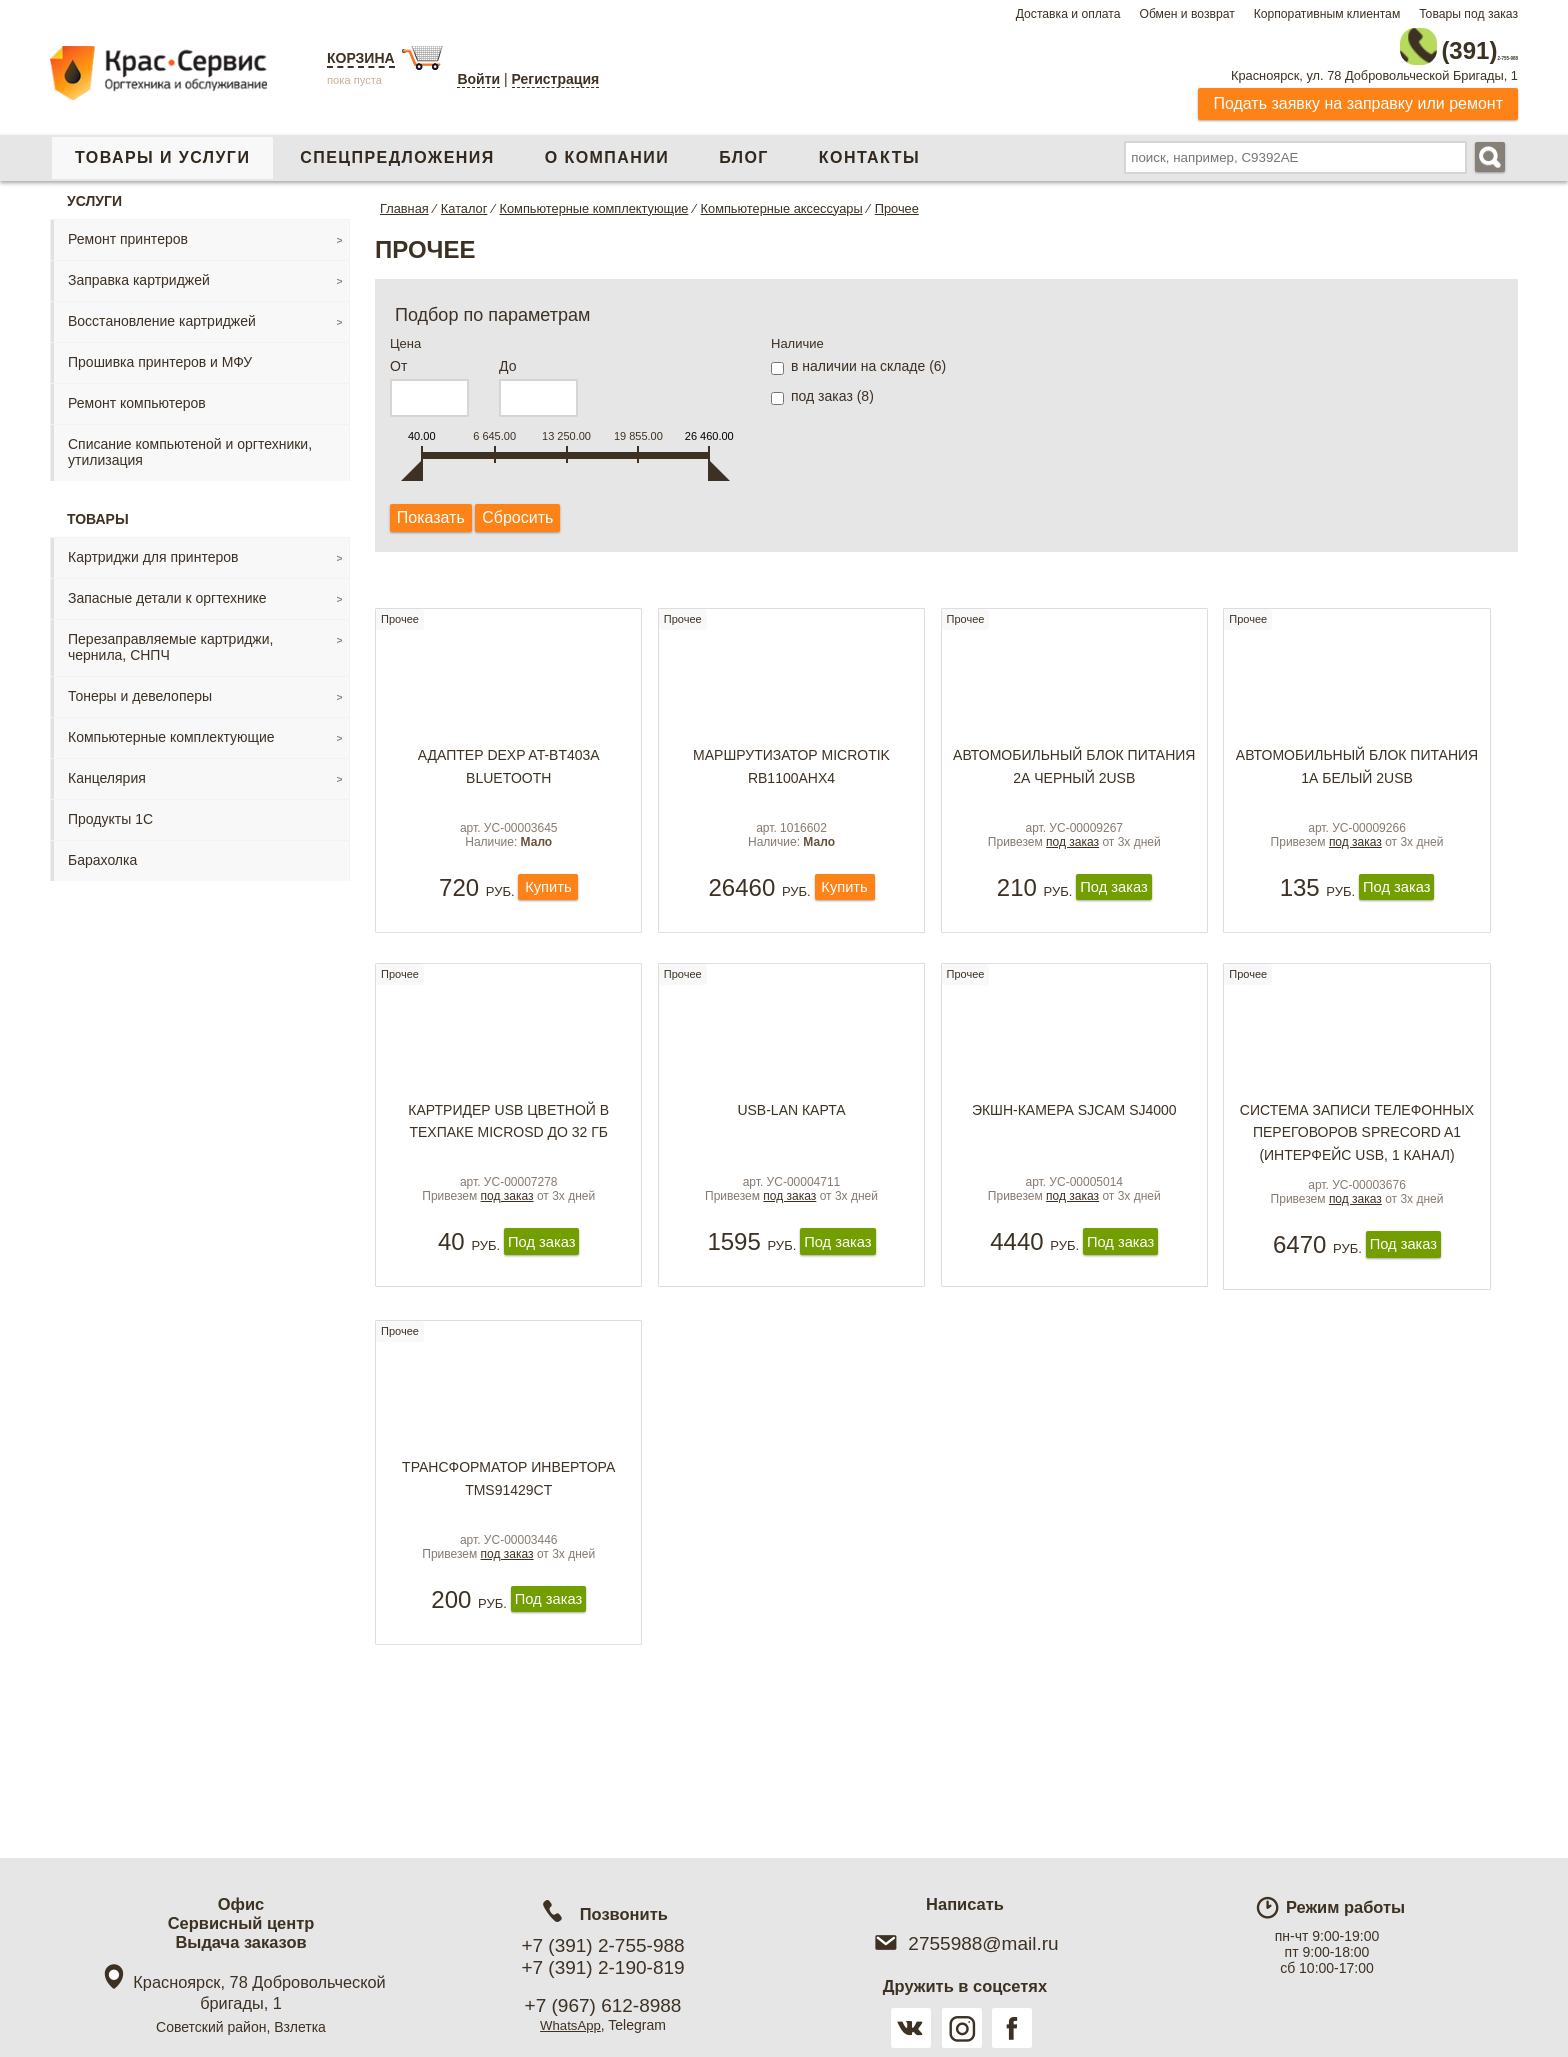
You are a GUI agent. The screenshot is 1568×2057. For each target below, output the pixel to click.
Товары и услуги (162, 148)
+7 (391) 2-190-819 (602, 1967)
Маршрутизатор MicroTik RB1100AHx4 (791, 771)
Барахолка (102, 851)
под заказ (1072, 870)
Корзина (361, 58)
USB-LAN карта (791, 1148)
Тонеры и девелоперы (140, 687)
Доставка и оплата (1068, 14)
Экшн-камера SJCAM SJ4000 (1074, 1148)
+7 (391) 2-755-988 (602, 1945)
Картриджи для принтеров (153, 548)
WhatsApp (570, 2025)
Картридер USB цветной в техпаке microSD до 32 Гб (508, 1159)
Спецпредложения (397, 148)
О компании (607, 148)
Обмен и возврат (1186, 14)
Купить (548, 917)
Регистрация (556, 79)
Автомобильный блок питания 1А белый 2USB (1357, 771)
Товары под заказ (1468, 14)
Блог (744, 148)
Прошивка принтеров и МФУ (160, 353)
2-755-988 (1417, 42)
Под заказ (1113, 917)
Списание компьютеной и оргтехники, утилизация (190, 443)
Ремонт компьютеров (137, 394)
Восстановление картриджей (162, 312)
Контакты (869, 148)
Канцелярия (107, 769)
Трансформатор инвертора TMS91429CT (508, 1547)
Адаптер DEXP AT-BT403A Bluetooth (509, 771)
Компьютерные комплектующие (171, 728)
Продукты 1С (110, 810)
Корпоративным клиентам (1327, 14)
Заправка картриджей (139, 271)
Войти (478, 79)
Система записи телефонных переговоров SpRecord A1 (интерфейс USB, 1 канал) (1357, 1170)
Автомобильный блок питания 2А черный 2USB (1074, 771)
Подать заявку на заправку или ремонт (1358, 94)
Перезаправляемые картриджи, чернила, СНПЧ (170, 638)
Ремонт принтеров (128, 230)
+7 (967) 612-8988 (603, 2005)
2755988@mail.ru (964, 1943)
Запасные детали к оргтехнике (167, 589)
